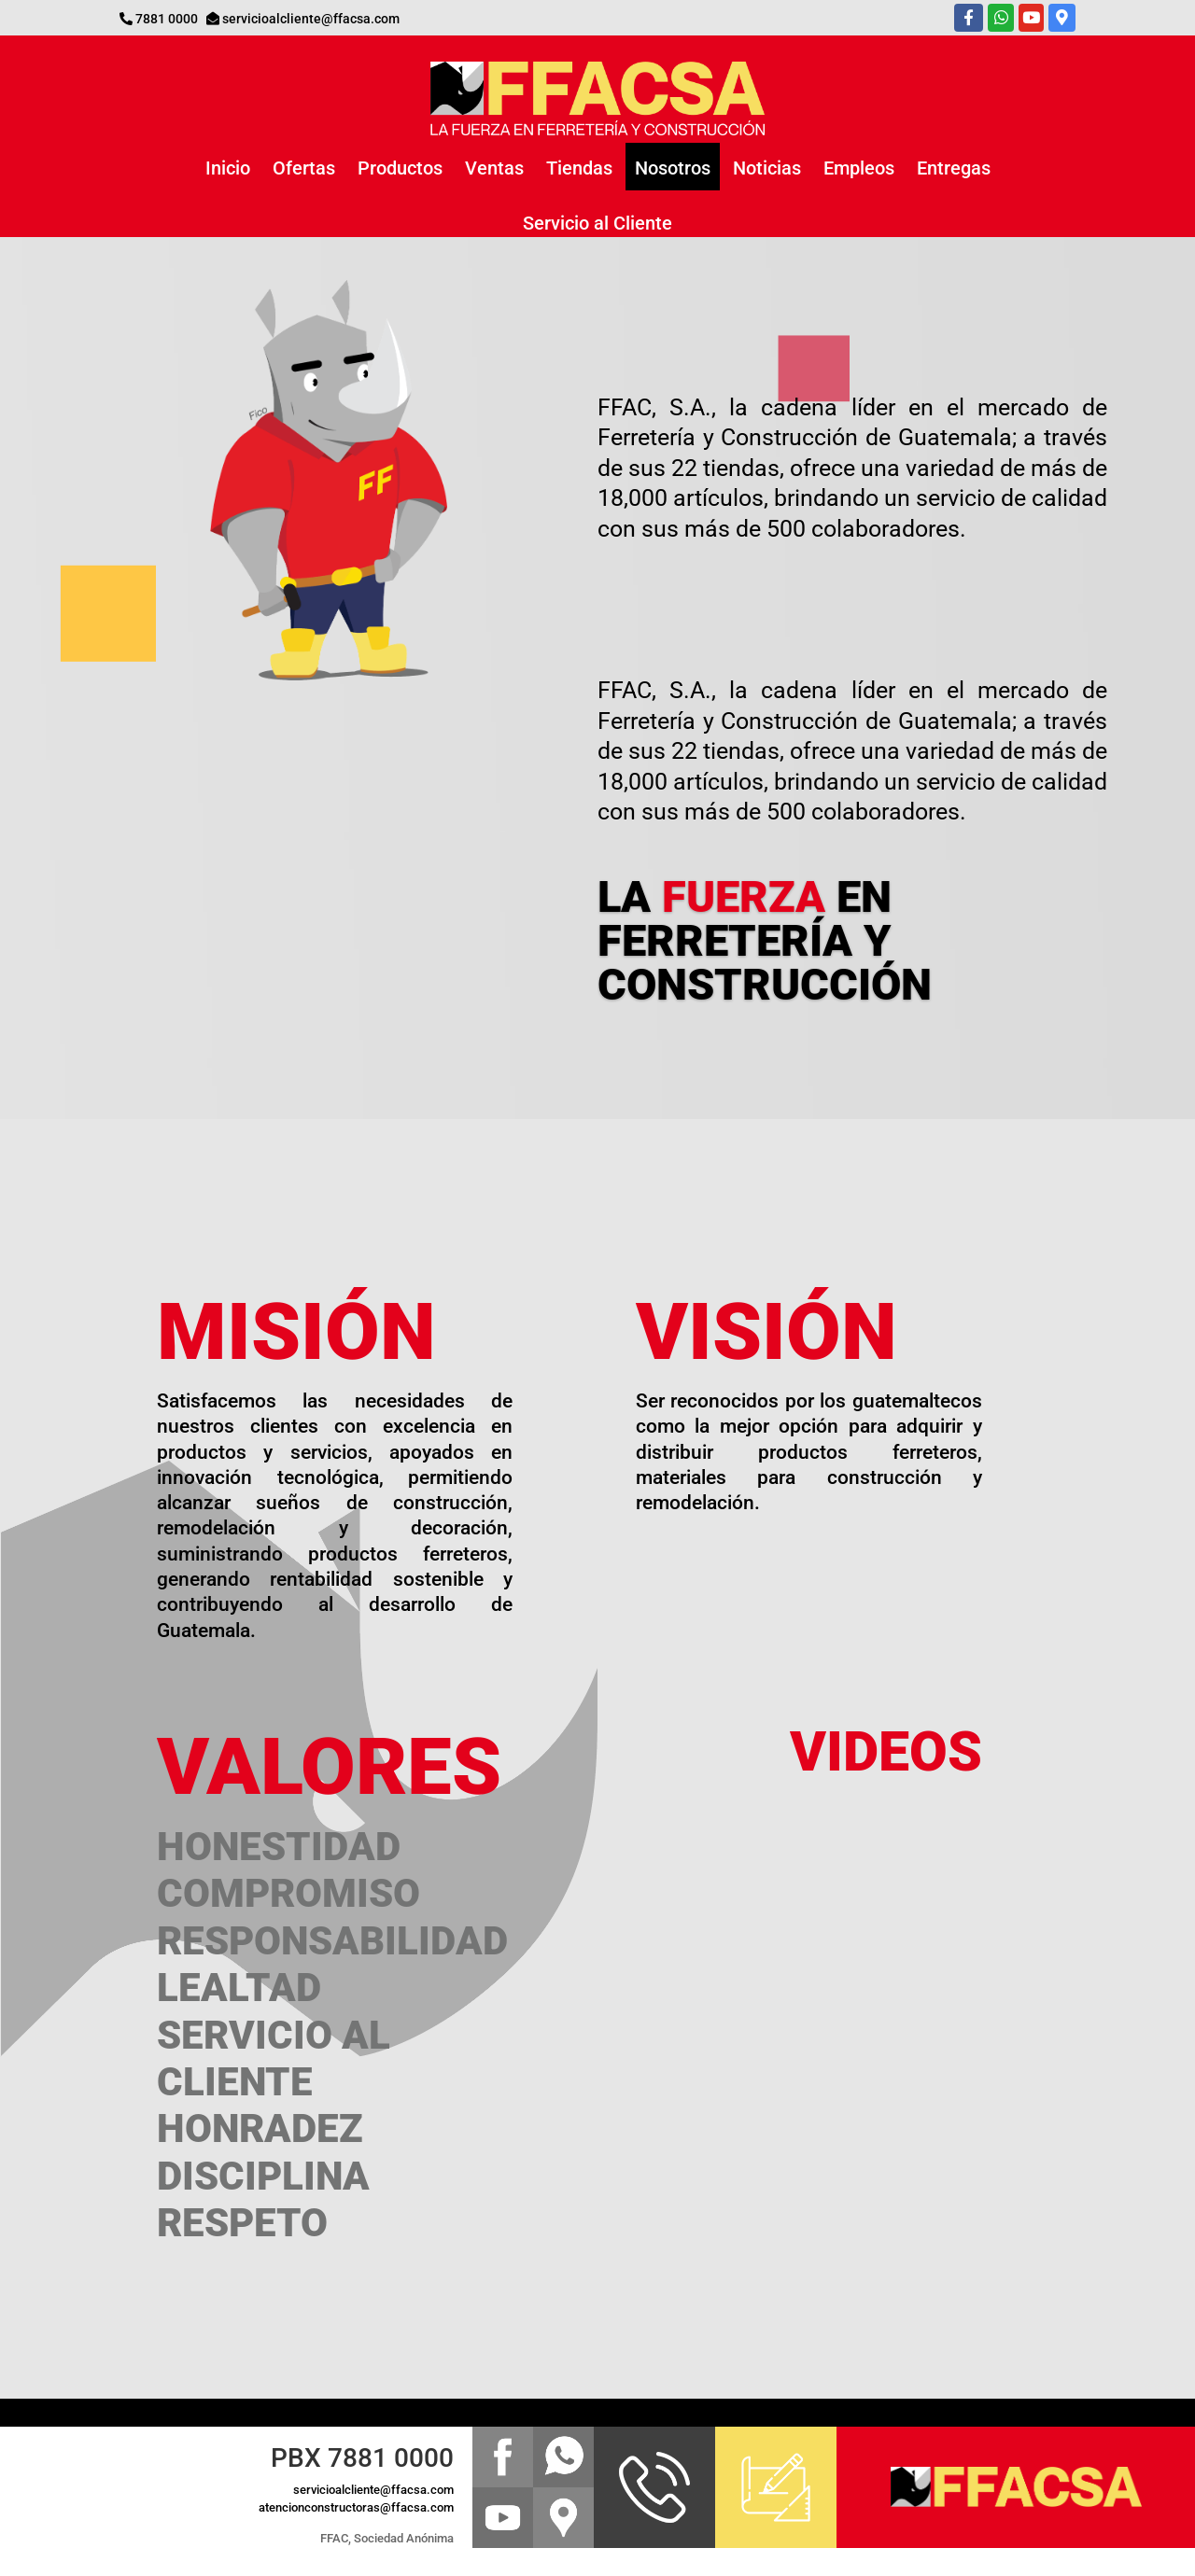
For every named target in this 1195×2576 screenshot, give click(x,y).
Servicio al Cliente (597, 223)
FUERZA (743, 896)
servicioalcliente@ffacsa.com (311, 18)
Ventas (494, 168)
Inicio (227, 168)
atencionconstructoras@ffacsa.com (356, 2507)
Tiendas (579, 168)
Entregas (954, 168)
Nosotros (672, 168)
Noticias (767, 168)
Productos (400, 168)
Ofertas (304, 168)
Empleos (858, 168)
